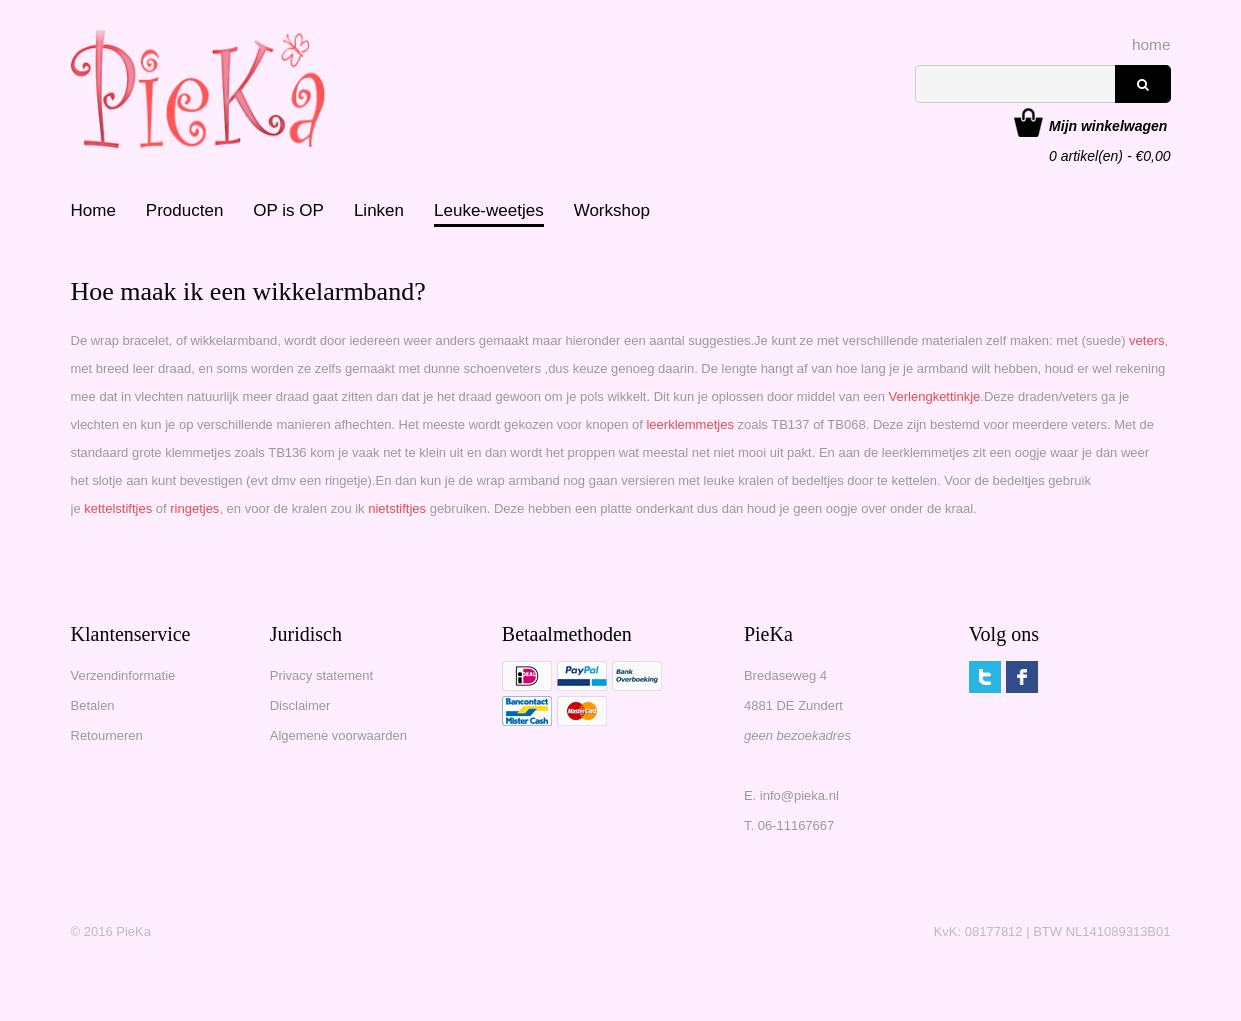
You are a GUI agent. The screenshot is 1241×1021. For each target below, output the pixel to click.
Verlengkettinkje (935, 396)
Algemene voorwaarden (338, 735)
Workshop (612, 210)
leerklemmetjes (691, 424)
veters (1146, 340)
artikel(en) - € (1109, 128)
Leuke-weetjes (489, 210)
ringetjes (194, 508)
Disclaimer (300, 705)
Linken (379, 210)
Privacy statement (321, 675)
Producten (185, 210)
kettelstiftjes (118, 508)
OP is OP (288, 210)
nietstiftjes (398, 508)
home (1151, 44)
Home (93, 210)
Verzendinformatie (123, 675)
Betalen (93, 705)
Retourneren (107, 735)
